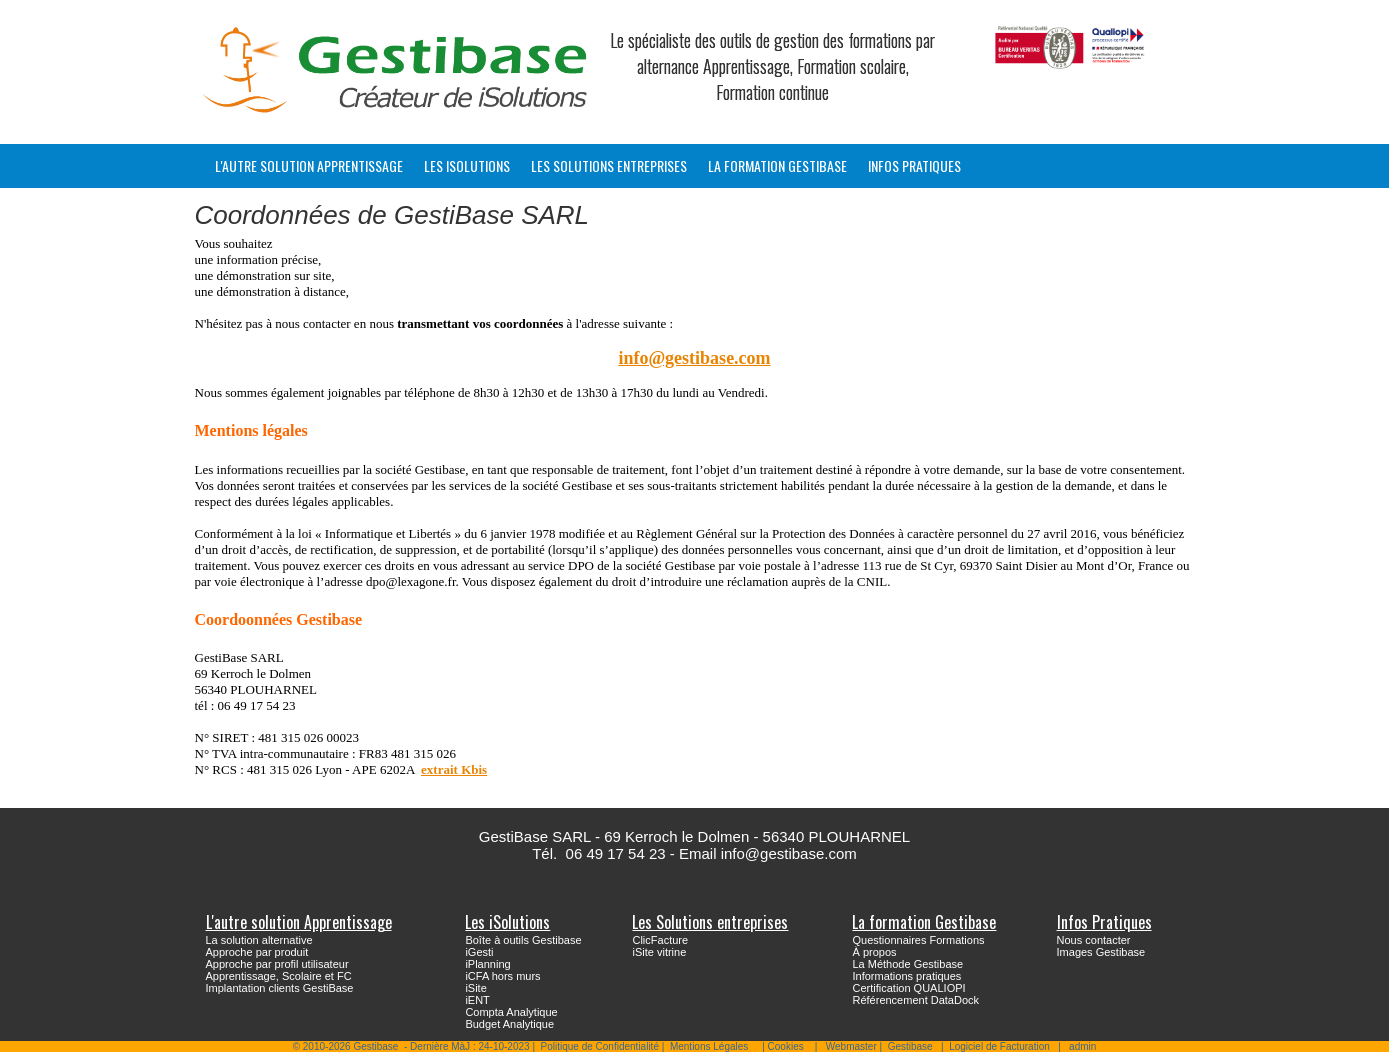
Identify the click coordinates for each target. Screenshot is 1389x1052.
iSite (475, 988)
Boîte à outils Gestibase (523, 940)
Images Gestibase (1101, 952)
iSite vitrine (659, 952)
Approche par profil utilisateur (277, 964)
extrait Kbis (454, 769)
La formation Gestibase (777, 165)
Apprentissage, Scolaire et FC (279, 976)
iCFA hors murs (502, 976)
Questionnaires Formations (918, 940)
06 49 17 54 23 (616, 853)
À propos (874, 952)
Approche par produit (257, 952)
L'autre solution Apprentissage (309, 165)
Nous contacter (1094, 940)
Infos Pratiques (914, 165)
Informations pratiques (906, 976)
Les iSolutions (467, 165)
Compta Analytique (511, 1012)
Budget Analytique (509, 1024)
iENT (477, 1000)
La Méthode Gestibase (907, 964)
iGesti (479, 952)
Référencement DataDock (915, 1000)
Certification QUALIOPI (908, 988)
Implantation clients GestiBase (280, 988)
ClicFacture (660, 940)
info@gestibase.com (694, 358)
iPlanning (487, 964)
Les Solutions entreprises (609, 165)
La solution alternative (259, 940)
